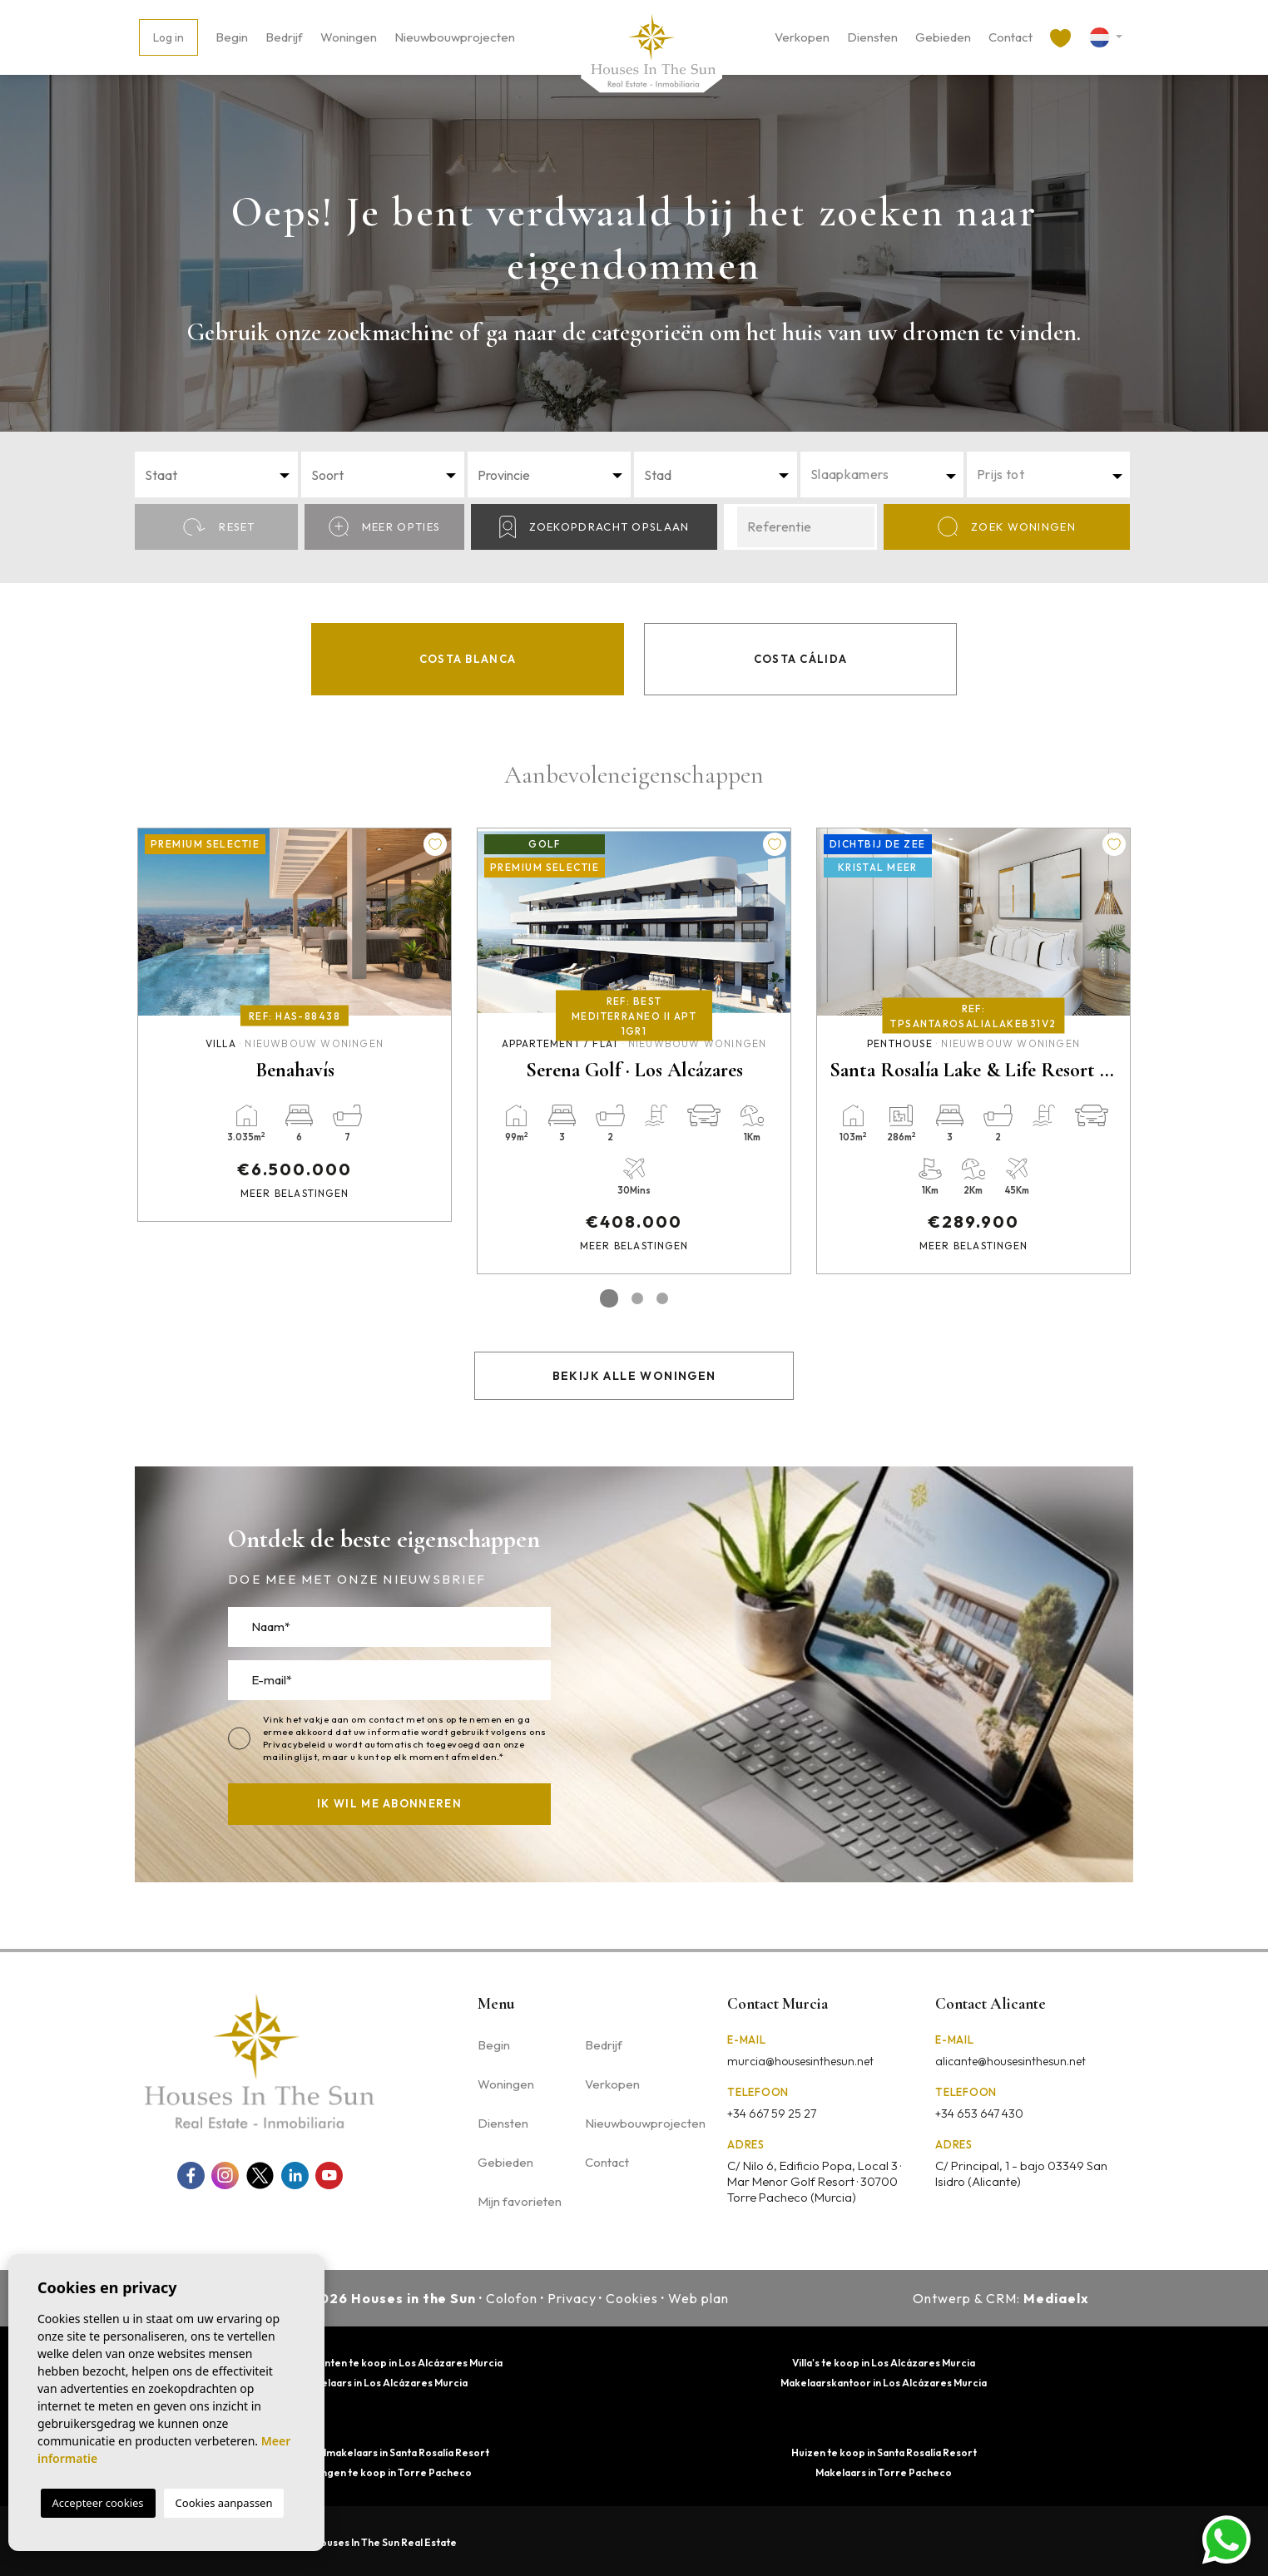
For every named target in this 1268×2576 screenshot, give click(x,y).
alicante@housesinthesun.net (1010, 2061)
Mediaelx (1056, 2298)
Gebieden (943, 37)
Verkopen (802, 37)
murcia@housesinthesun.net (800, 2061)
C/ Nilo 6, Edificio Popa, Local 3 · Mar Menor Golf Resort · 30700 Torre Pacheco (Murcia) (814, 2181)
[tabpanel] (294, 1025)
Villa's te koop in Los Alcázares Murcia (883, 2362)
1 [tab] (609, 1298)
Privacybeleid (295, 1744)
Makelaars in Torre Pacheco (883, 2472)
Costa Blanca (468, 658)
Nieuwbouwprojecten (454, 37)
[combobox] (216, 474)
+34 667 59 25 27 (771, 2113)
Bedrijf (284, 37)
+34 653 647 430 (979, 2113)
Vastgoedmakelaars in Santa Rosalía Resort (384, 2452)
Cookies (632, 2298)
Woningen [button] (348, 37)
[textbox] (221, 475)
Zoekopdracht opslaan (594, 527)
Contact (1010, 37)
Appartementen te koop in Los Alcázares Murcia (384, 2362)
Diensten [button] (872, 37)
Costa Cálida (801, 658)
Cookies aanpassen (224, 2502)
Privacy (572, 2298)
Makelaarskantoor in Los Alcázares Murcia (883, 2382)
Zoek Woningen (1007, 526)
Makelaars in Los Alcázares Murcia (384, 2382)
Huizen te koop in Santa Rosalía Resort (884, 2452)
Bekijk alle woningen (634, 1375)
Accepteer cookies (98, 2502)
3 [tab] (662, 1298)
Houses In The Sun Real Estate (385, 2542)
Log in (168, 37)
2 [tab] (637, 1298)
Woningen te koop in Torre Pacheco (384, 2472)
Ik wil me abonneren (389, 1803)
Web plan (698, 2298)
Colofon (511, 2298)
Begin (231, 37)
